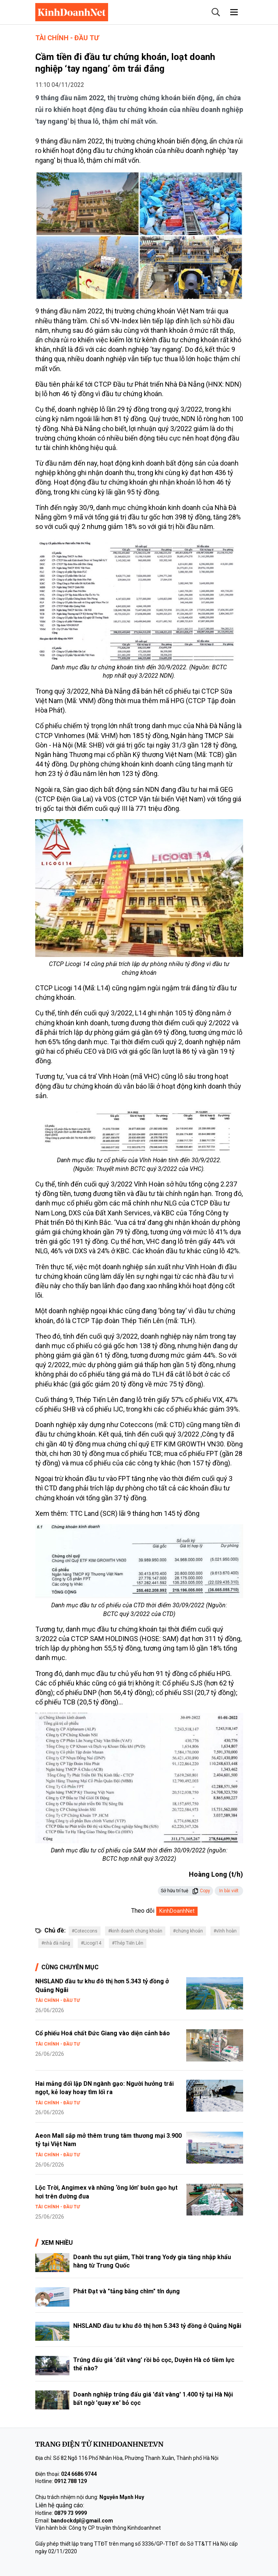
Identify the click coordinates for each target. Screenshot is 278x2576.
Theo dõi (142, 1910)
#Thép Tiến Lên (127, 1943)
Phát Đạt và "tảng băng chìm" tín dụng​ (126, 2291)
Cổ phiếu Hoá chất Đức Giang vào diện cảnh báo (102, 2033)
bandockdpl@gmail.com (82, 2521)
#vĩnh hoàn (225, 1931)
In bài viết (229, 1890)
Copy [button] (201, 1890)
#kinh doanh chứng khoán (135, 1931)
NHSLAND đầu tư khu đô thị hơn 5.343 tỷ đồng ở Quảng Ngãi (157, 2325)
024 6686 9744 (79, 2474)
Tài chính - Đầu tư (67, 38)
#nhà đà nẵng (55, 1943)
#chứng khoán (188, 1931)
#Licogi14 (91, 1943)
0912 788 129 (70, 2481)
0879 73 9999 (70, 2513)
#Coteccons (84, 1931)
